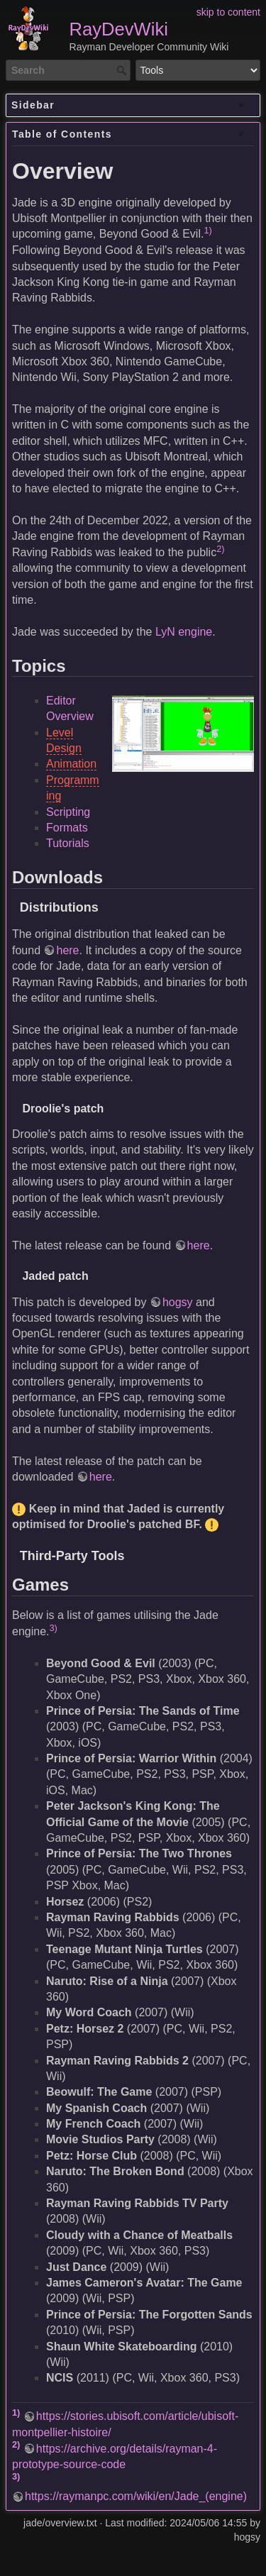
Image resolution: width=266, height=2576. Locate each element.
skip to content (228, 12)
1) (207, 230)
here (67, 950)
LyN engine (183, 632)
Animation (71, 764)
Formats (67, 828)
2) (220, 548)
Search (123, 70)
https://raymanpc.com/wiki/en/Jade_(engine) (136, 2496)
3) (53, 1628)
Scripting (68, 812)
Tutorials (67, 843)
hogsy (177, 1302)
